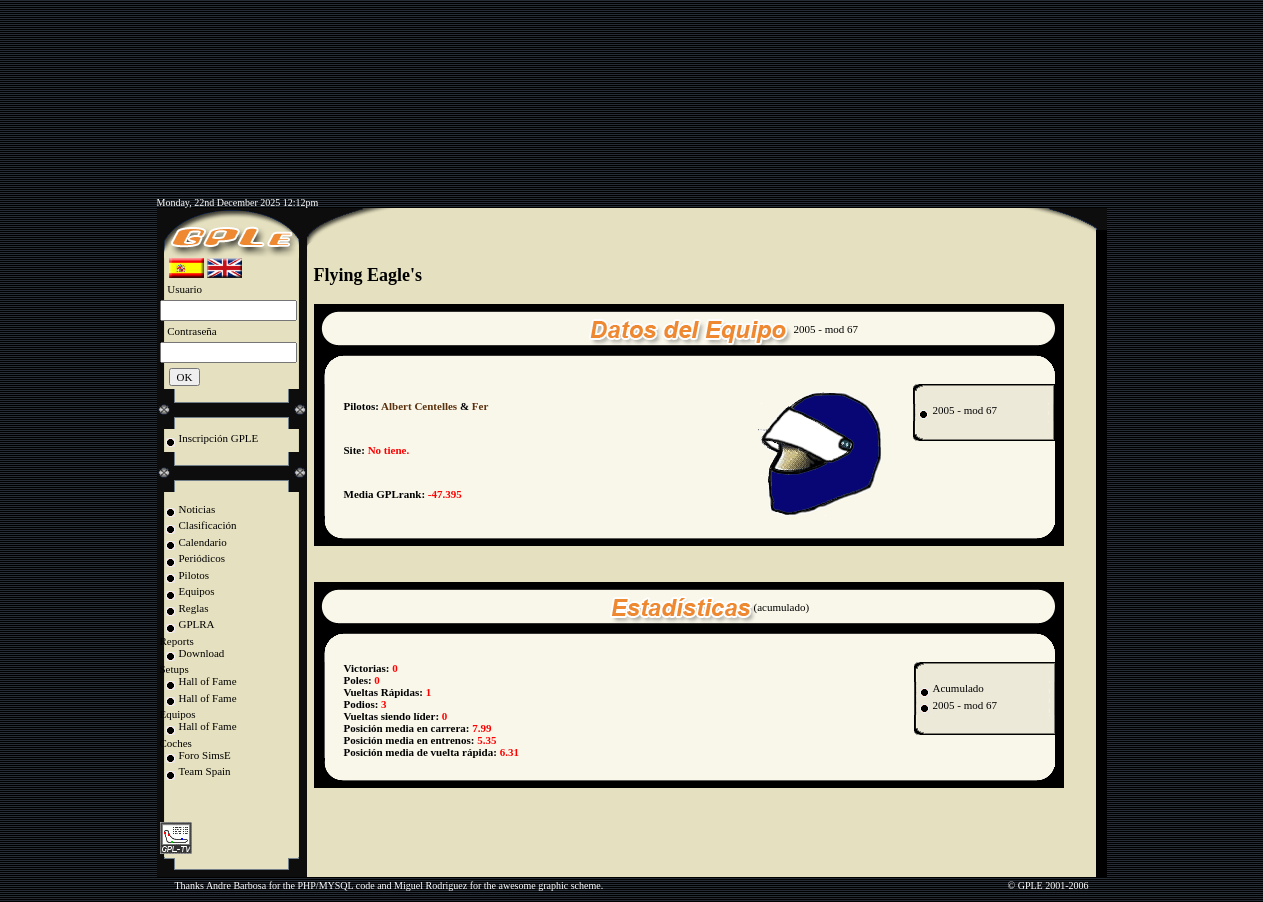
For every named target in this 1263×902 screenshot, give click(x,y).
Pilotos (194, 575)
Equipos (197, 591)
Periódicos (202, 558)
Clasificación (208, 525)
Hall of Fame (208, 681)
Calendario (203, 542)
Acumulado (958, 688)
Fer (480, 406)
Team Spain (205, 771)
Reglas (194, 608)
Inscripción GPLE (219, 438)
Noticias (197, 509)
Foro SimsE (205, 755)
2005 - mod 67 (964, 410)
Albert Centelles (419, 406)
